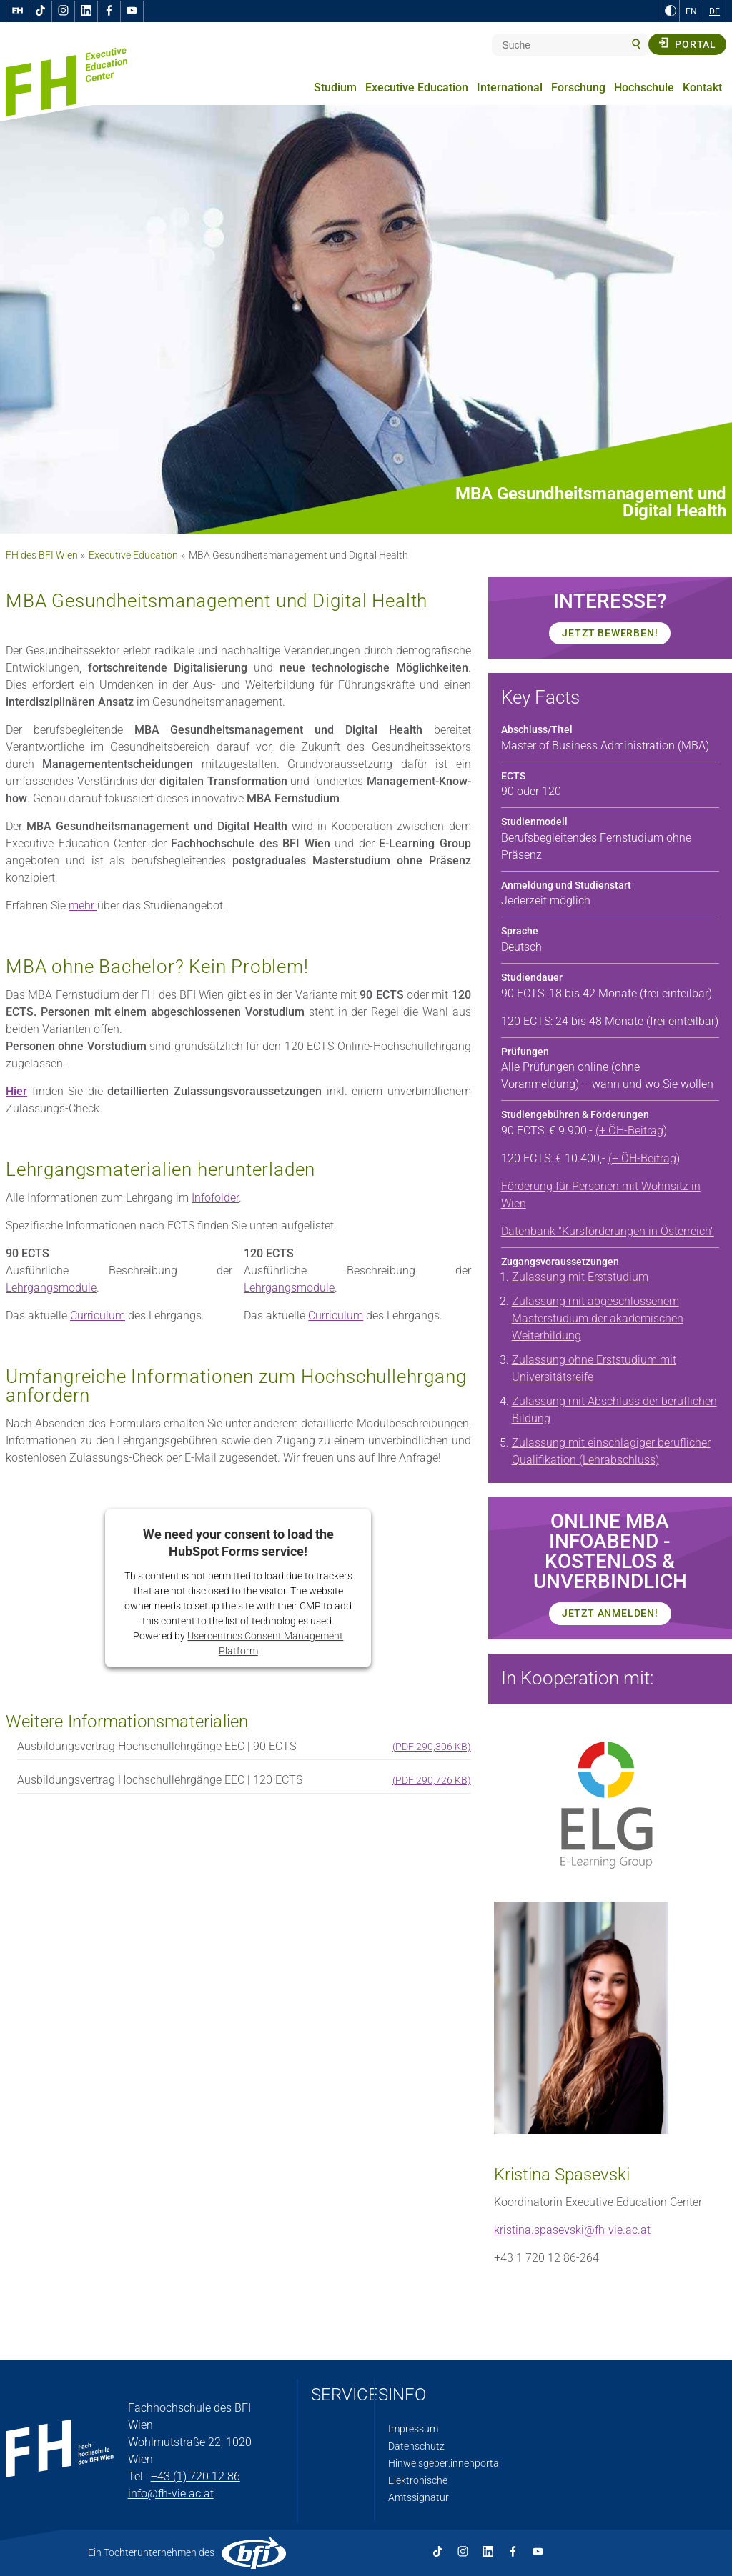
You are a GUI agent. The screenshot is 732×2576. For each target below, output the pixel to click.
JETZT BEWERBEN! (610, 633)
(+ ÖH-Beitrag (629, 1130)
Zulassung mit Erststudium (580, 1277)
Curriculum (97, 1315)
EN (691, 11)
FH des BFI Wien (42, 555)
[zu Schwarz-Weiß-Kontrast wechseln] (670, 10)
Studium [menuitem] (335, 87)
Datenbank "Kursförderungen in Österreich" (607, 1231)
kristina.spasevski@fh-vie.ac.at (572, 2230)
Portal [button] (687, 43)
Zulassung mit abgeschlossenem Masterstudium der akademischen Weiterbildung (597, 1318)
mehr (83, 905)
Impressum (413, 2429)
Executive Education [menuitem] (416, 87)
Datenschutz (416, 2446)
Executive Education (133, 555)
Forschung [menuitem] (578, 87)
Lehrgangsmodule (51, 1287)
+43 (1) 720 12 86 (195, 2476)
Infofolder (215, 1197)
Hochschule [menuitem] (644, 87)
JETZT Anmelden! (610, 1613)
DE (714, 11)
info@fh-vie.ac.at (171, 2493)
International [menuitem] (510, 87)
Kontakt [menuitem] (702, 87)
